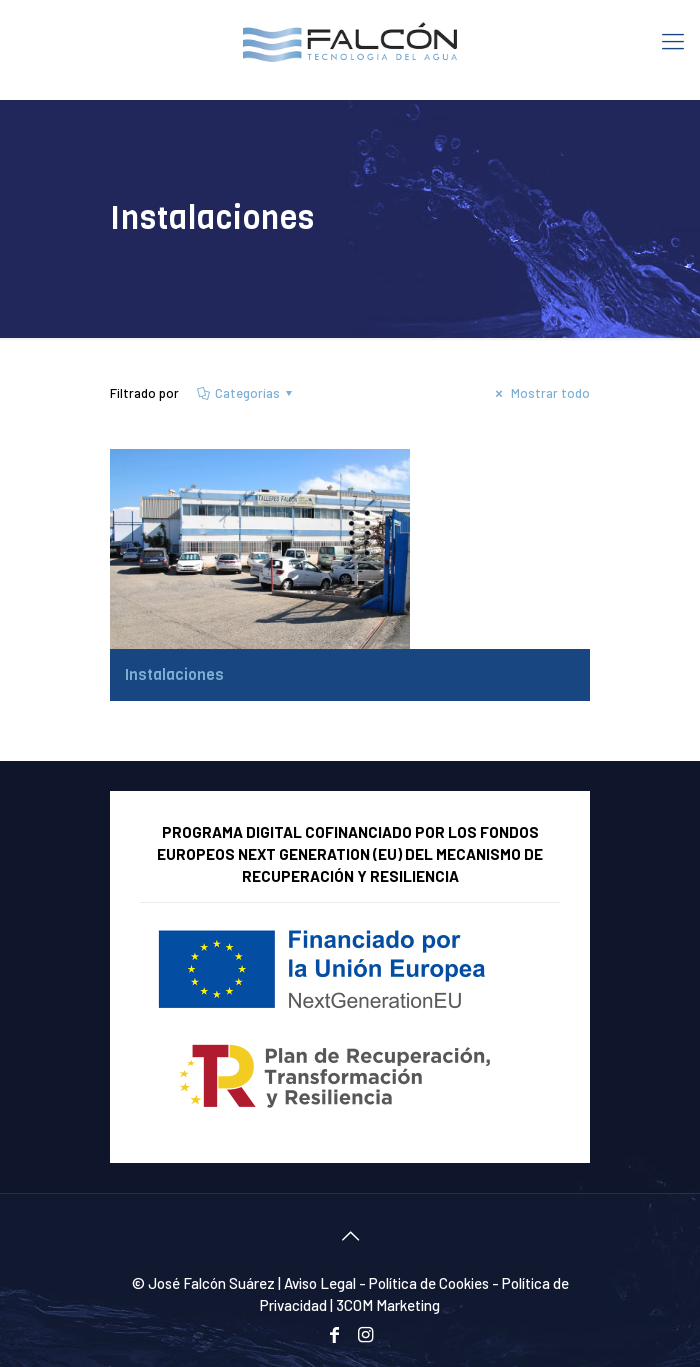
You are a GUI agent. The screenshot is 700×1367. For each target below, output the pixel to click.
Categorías (246, 393)
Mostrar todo (540, 393)
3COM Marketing (388, 1305)
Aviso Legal (320, 1283)
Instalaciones (174, 675)
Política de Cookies (429, 1283)
